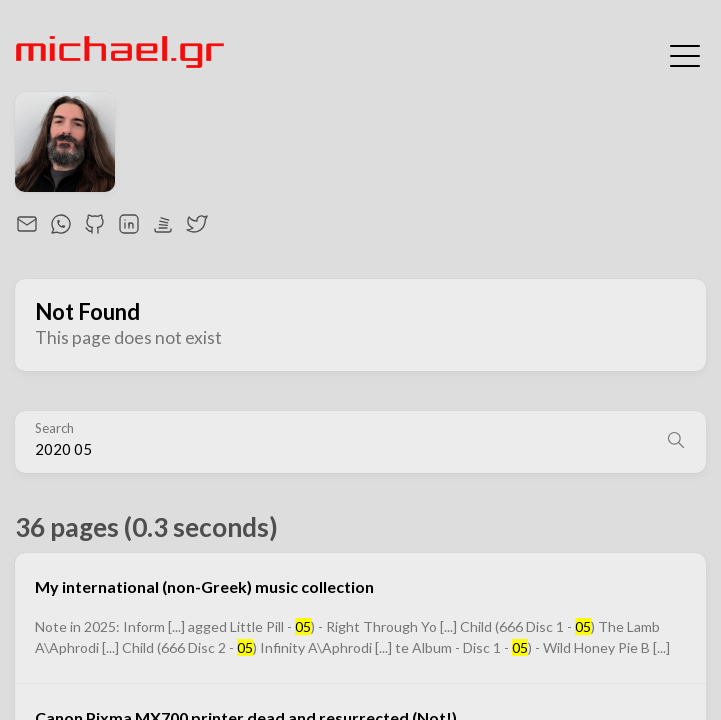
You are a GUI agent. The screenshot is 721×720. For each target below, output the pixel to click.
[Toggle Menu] (685, 54)
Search (54, 428)
